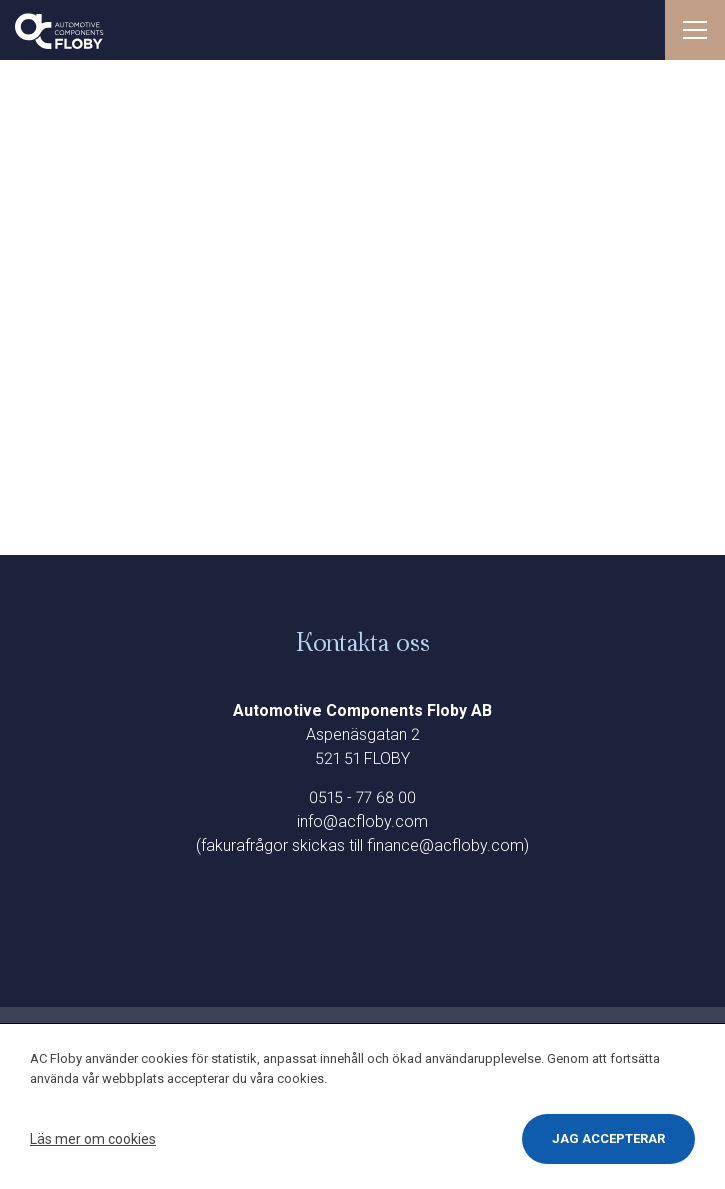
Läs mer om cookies (93, 1139)
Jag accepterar (608, 1138)
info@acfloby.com (362, 821)
